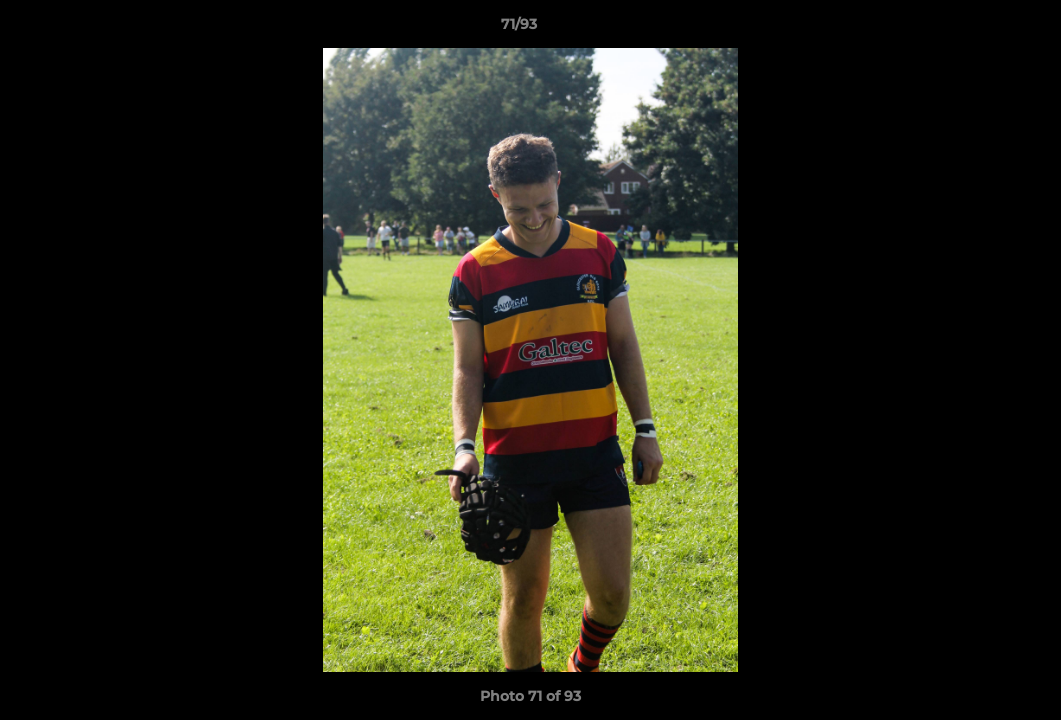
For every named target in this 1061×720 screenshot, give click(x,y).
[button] (977, 29)
